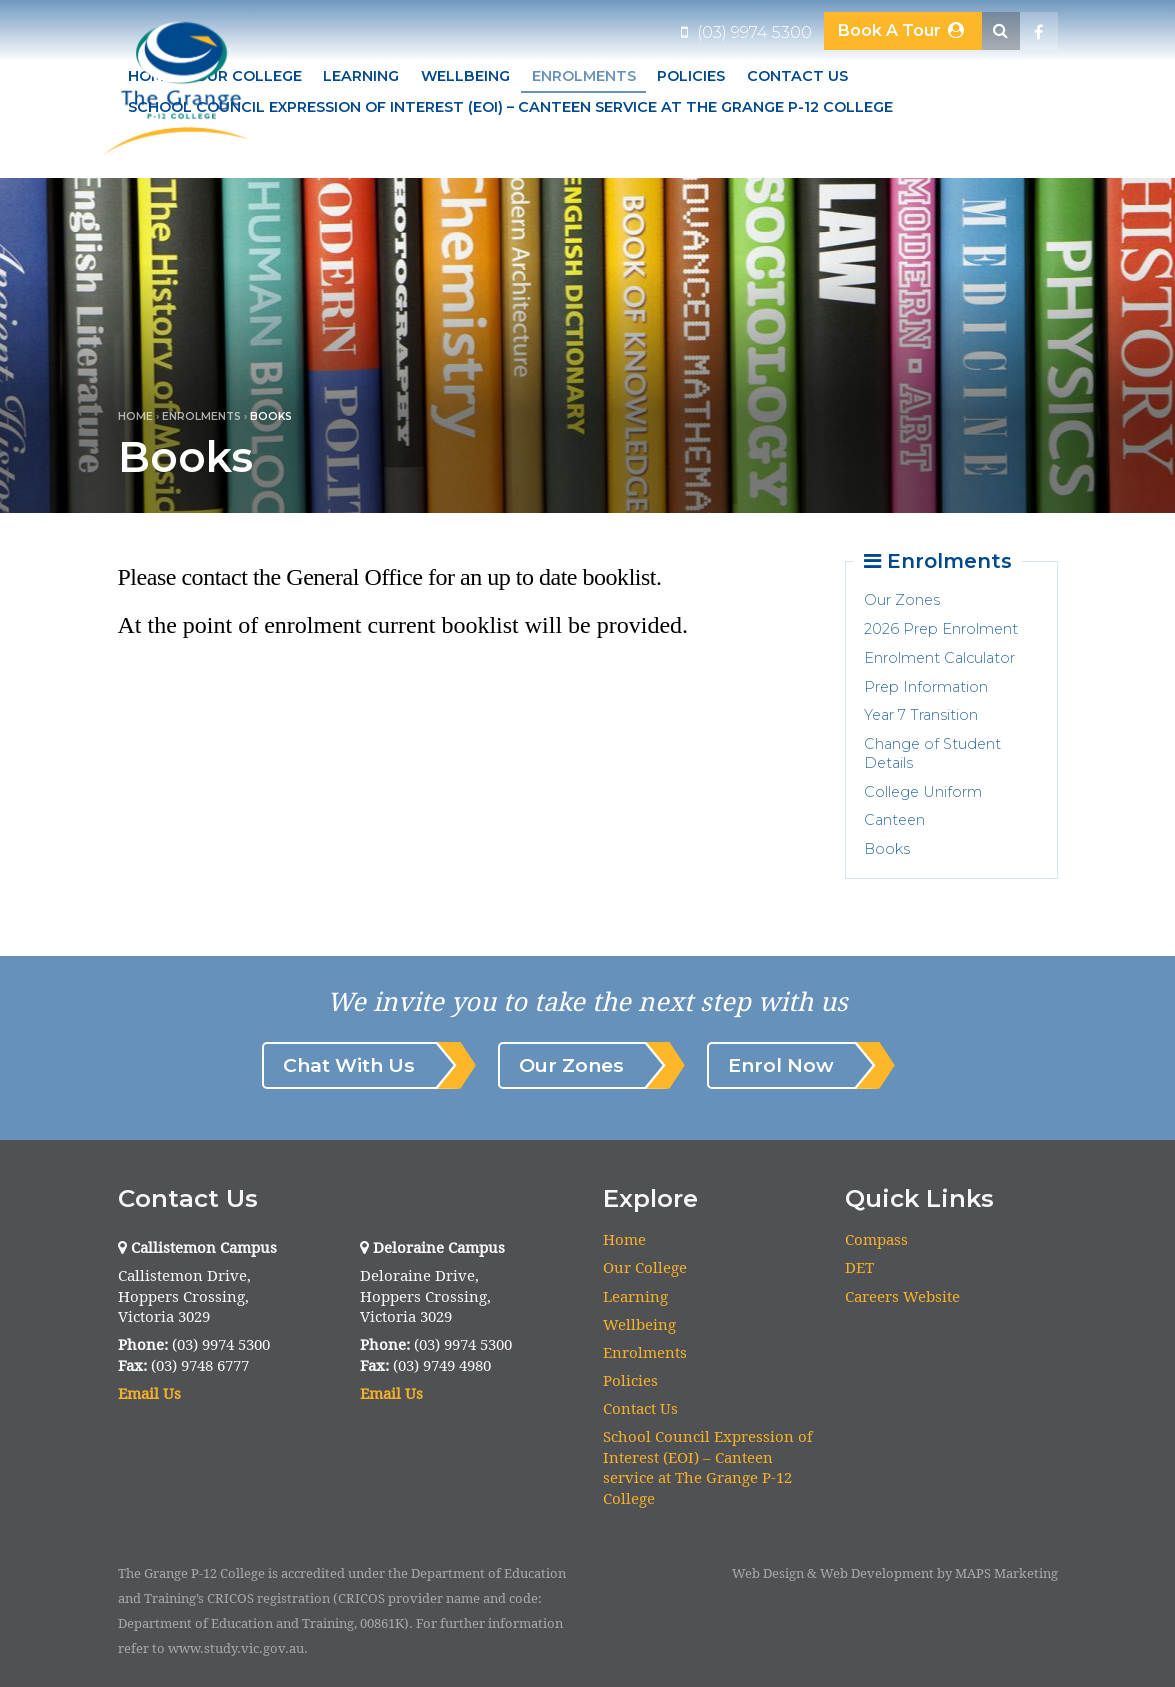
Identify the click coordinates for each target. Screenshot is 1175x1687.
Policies (691, 76)
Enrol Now (781, 1065)
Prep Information (926, 687)
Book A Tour (902, 30)
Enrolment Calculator (939, 658)
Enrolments (584, 76)
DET (859, 1268)
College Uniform (923, 792)
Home (135, 416)
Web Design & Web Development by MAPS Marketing (895, 1573)
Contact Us (797, 76)
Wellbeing (465, 76)
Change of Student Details (932, 753)
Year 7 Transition (921, 715)
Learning (361, 76)
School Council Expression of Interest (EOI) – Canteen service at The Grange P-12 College (510, 107)
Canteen (894, 820)
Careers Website (902, 1296)
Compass (876, 1239)
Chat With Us (349, 1065)
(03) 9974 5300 (746, 32)
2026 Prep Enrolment (941, 629)
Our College (645, 1268)
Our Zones (902, 600)
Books (887, 849)
